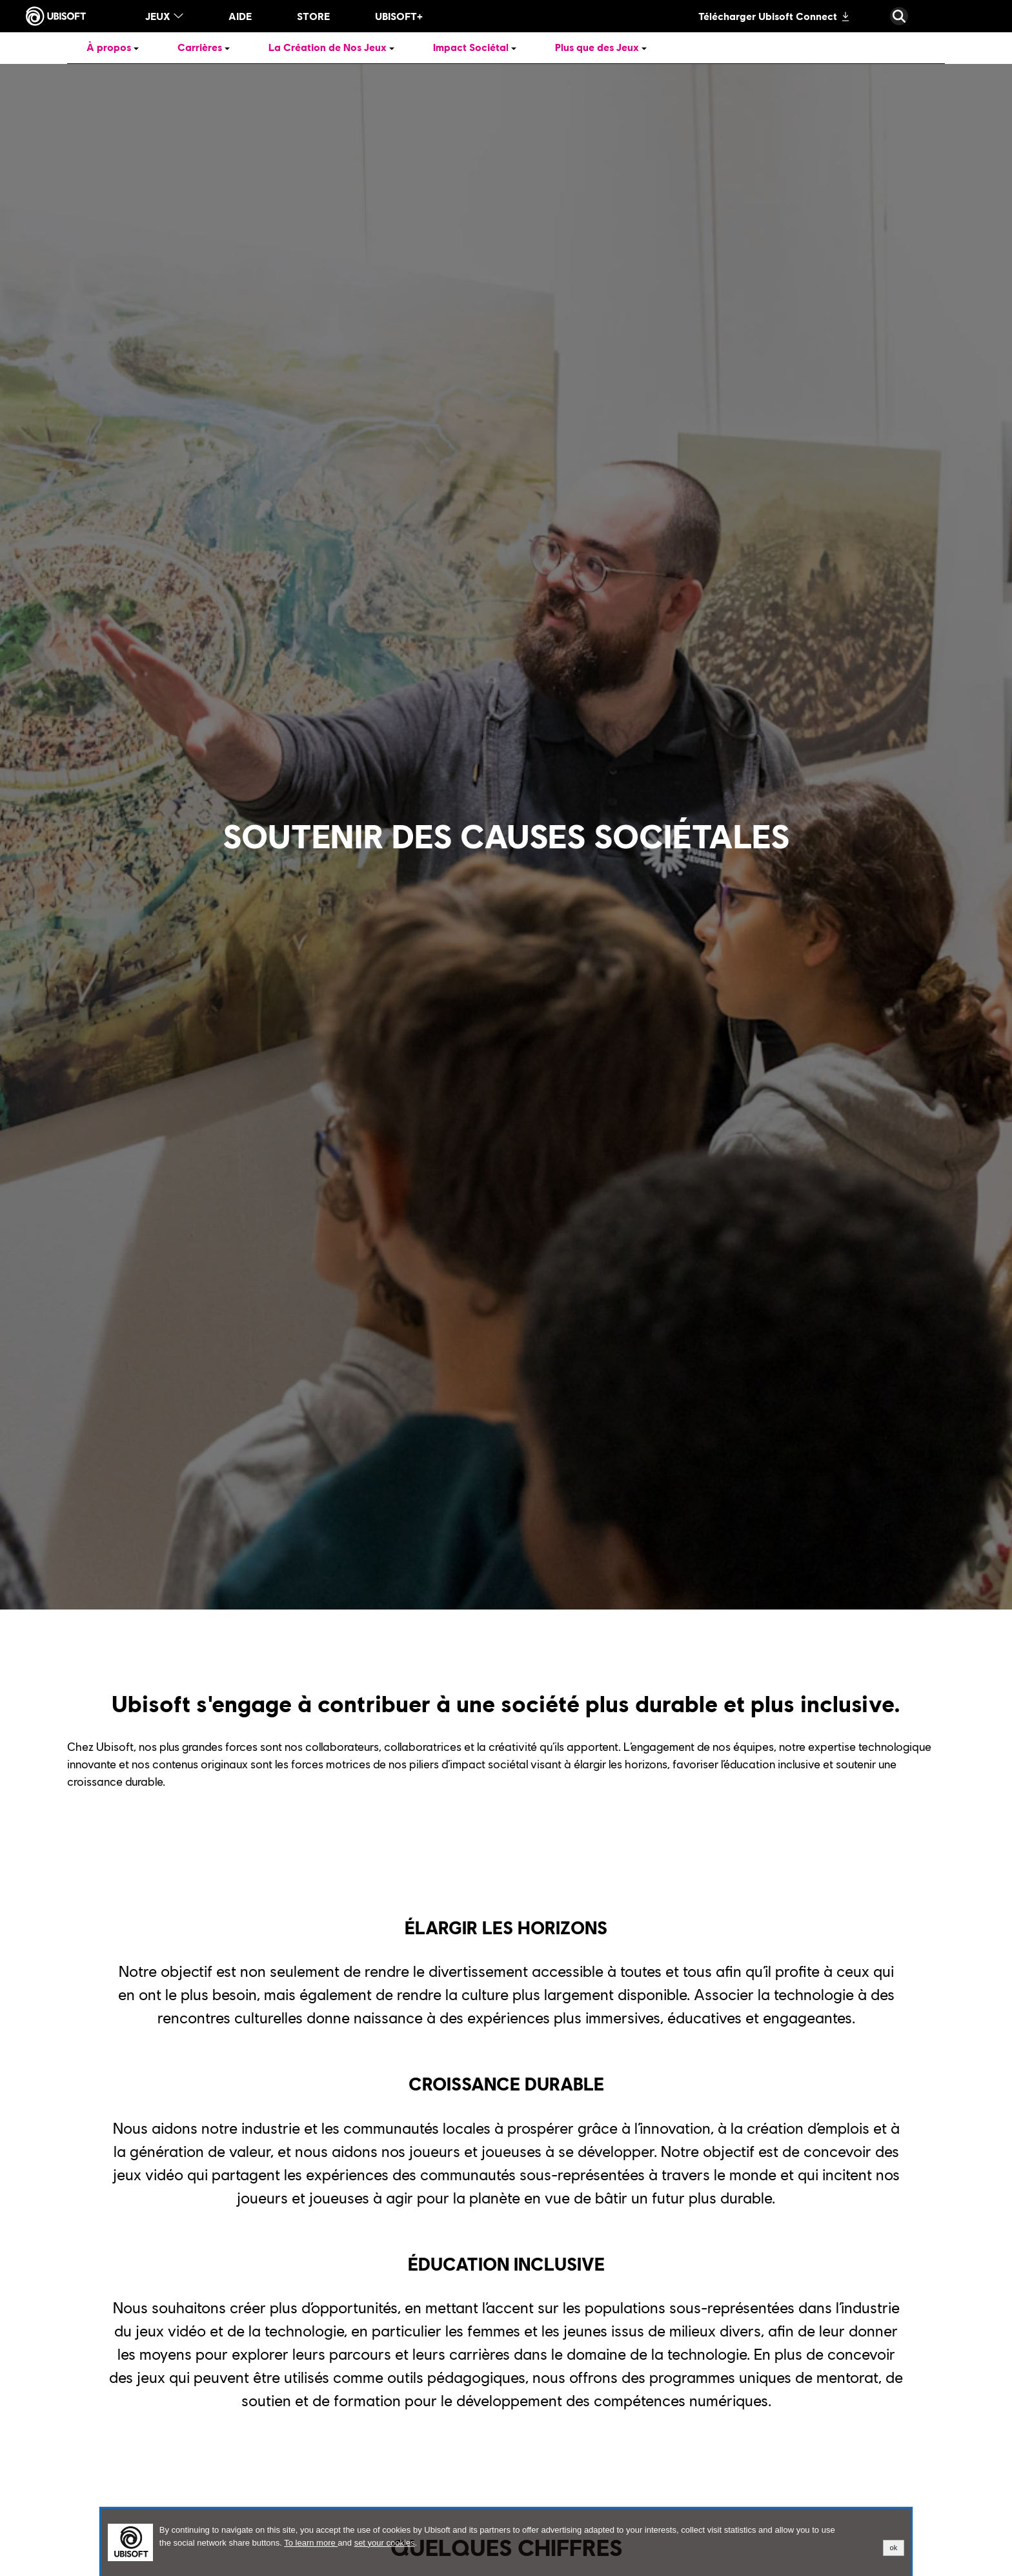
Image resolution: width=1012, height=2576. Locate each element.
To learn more (311, 2543)
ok (894, 2547)
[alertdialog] (506, 2542)
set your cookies (384, 2543)
